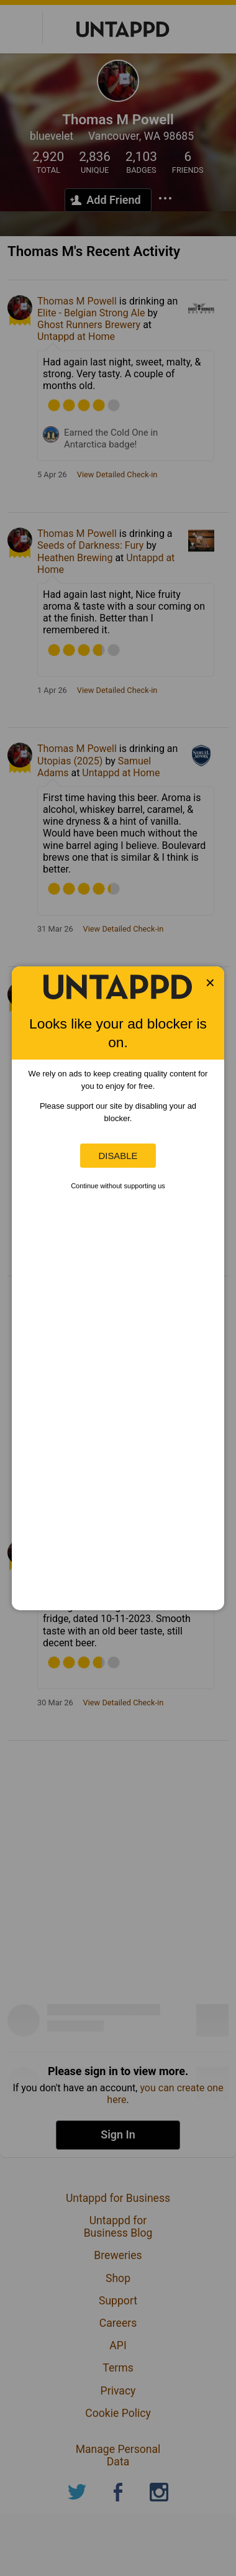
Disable (117, 1155)
